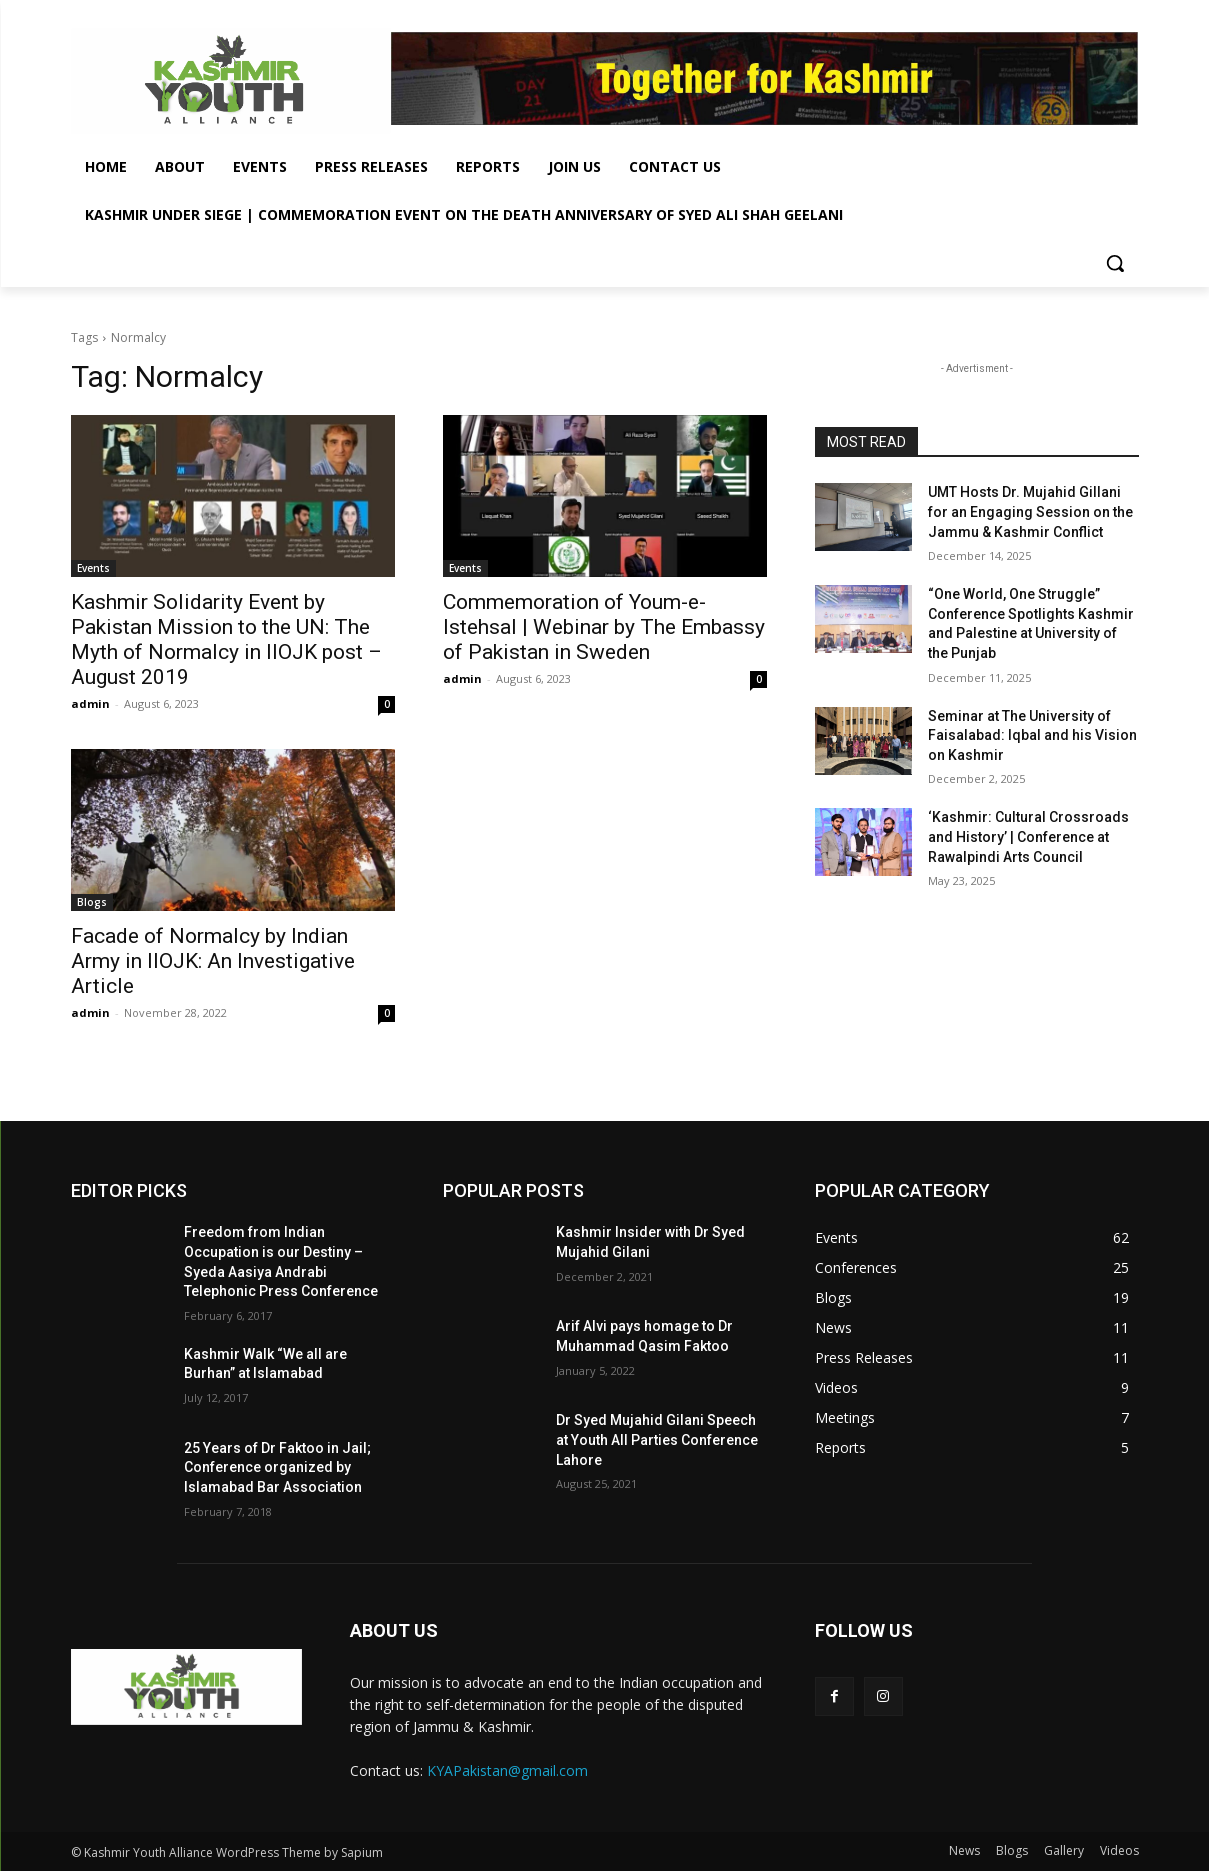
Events (93, 568)
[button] (1115, 263)
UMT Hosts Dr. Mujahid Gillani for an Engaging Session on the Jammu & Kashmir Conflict (1030, 511)
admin (90, 703)
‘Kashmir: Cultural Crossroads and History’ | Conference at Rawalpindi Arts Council (1028, 836)
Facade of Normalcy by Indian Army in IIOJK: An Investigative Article (213, 961)
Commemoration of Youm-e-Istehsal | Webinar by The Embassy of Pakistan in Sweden (604, 627)
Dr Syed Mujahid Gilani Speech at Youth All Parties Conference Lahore (657, 1439)
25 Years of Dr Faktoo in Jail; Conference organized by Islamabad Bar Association (277, 1467)
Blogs (92, 902)
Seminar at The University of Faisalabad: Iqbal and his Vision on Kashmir (1032, 735)
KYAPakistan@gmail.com (507, 1770)
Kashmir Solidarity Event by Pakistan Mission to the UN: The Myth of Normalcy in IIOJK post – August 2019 (226, 639)
